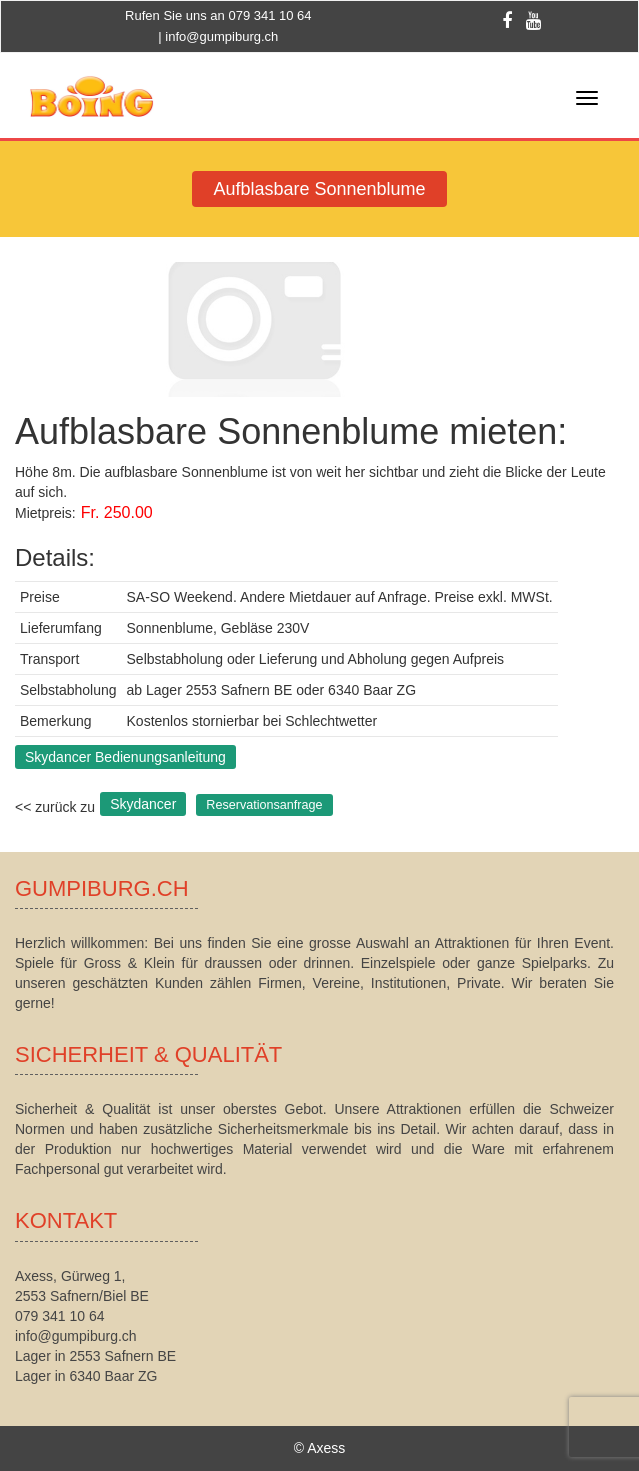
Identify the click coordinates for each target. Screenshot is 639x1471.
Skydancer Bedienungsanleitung (125, 757)
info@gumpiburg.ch (221, 36)
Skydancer (143, 804)
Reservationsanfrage (264, 805)
